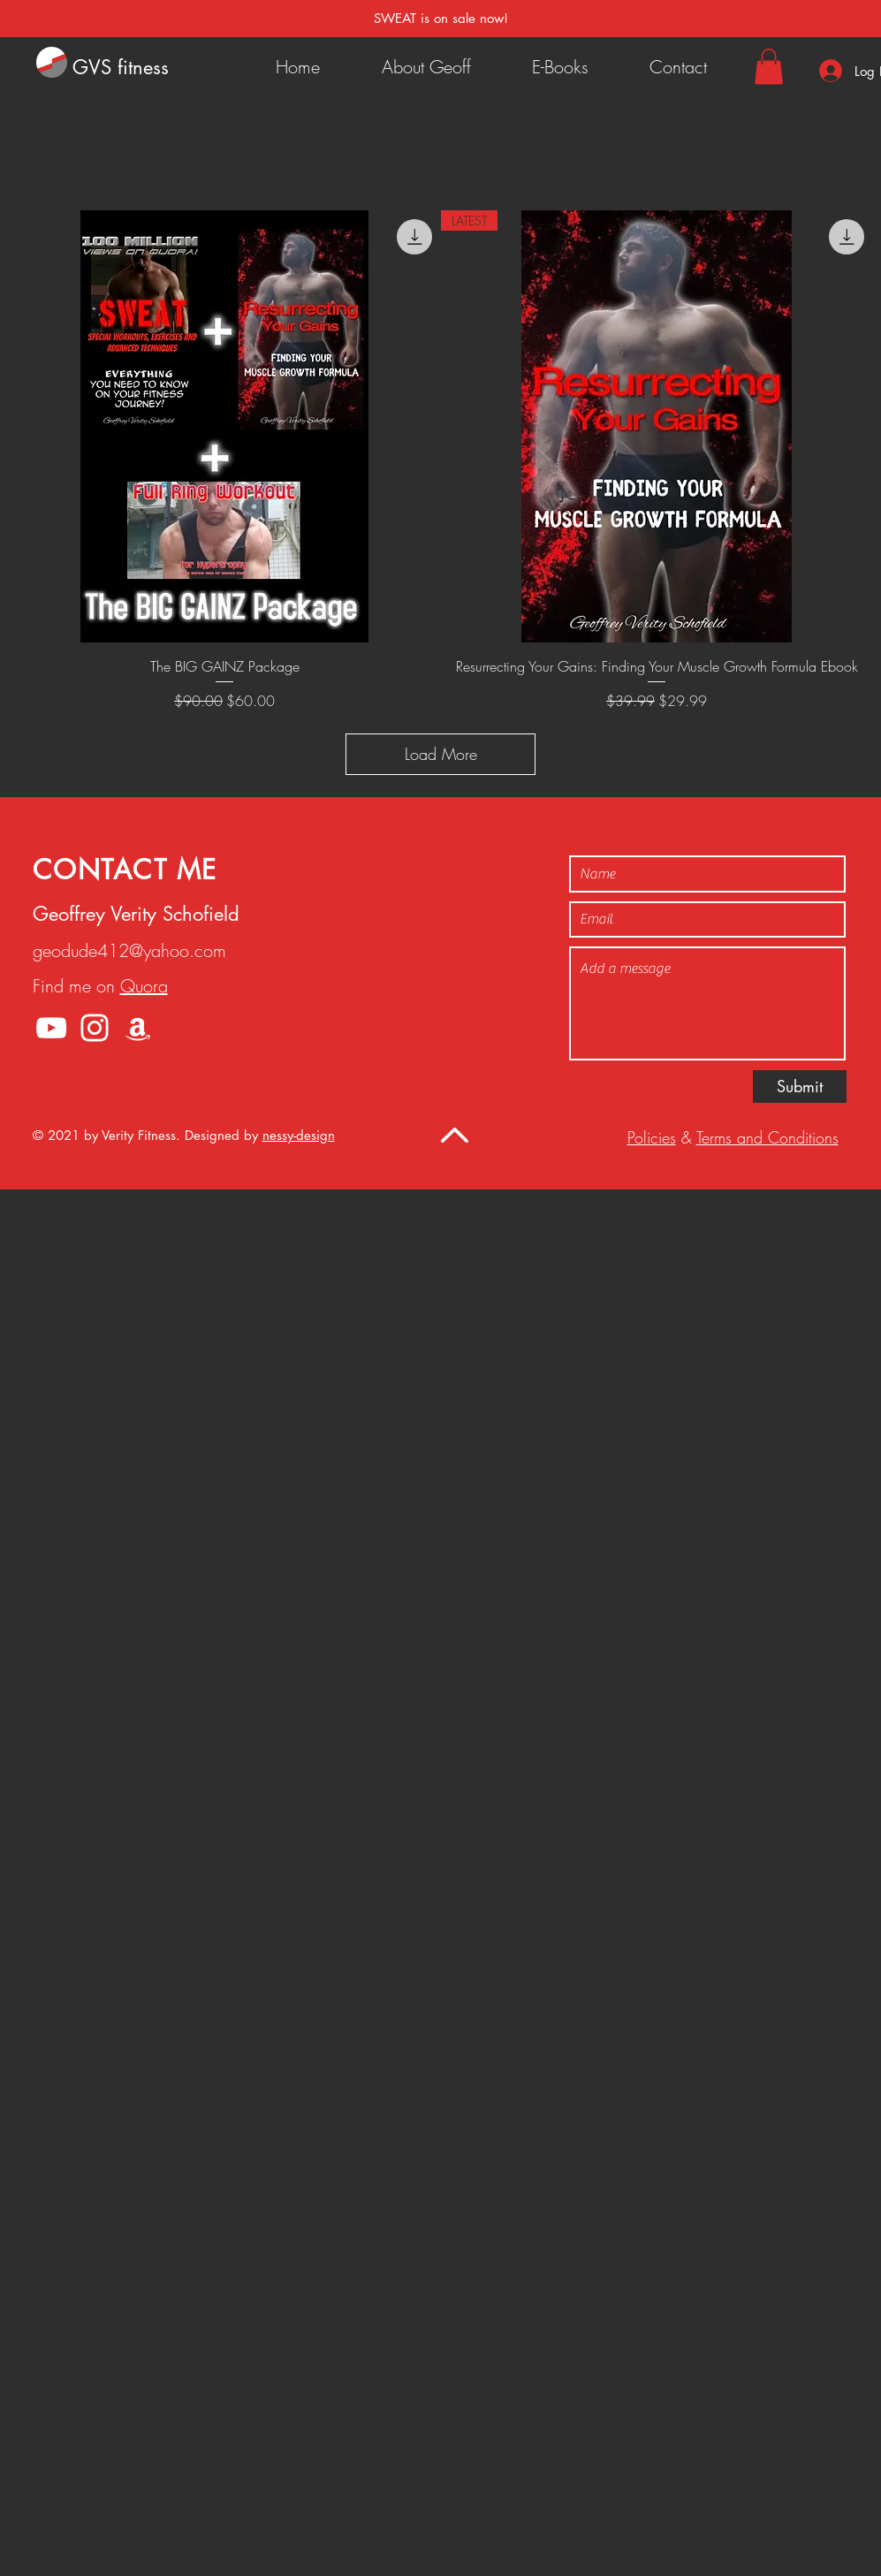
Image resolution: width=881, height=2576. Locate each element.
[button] (769, 67)
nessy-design (298, 1135)
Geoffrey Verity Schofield (136, 913)
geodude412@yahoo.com (129, 950)
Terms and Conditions (767, 1137)
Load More (441, 753)
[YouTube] (51, 1027)
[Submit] (800, 1086)
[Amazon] (137, 1027)
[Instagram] (94, 1027)
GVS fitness (120, 67)
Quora (144, 986)
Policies (651, 1137)
